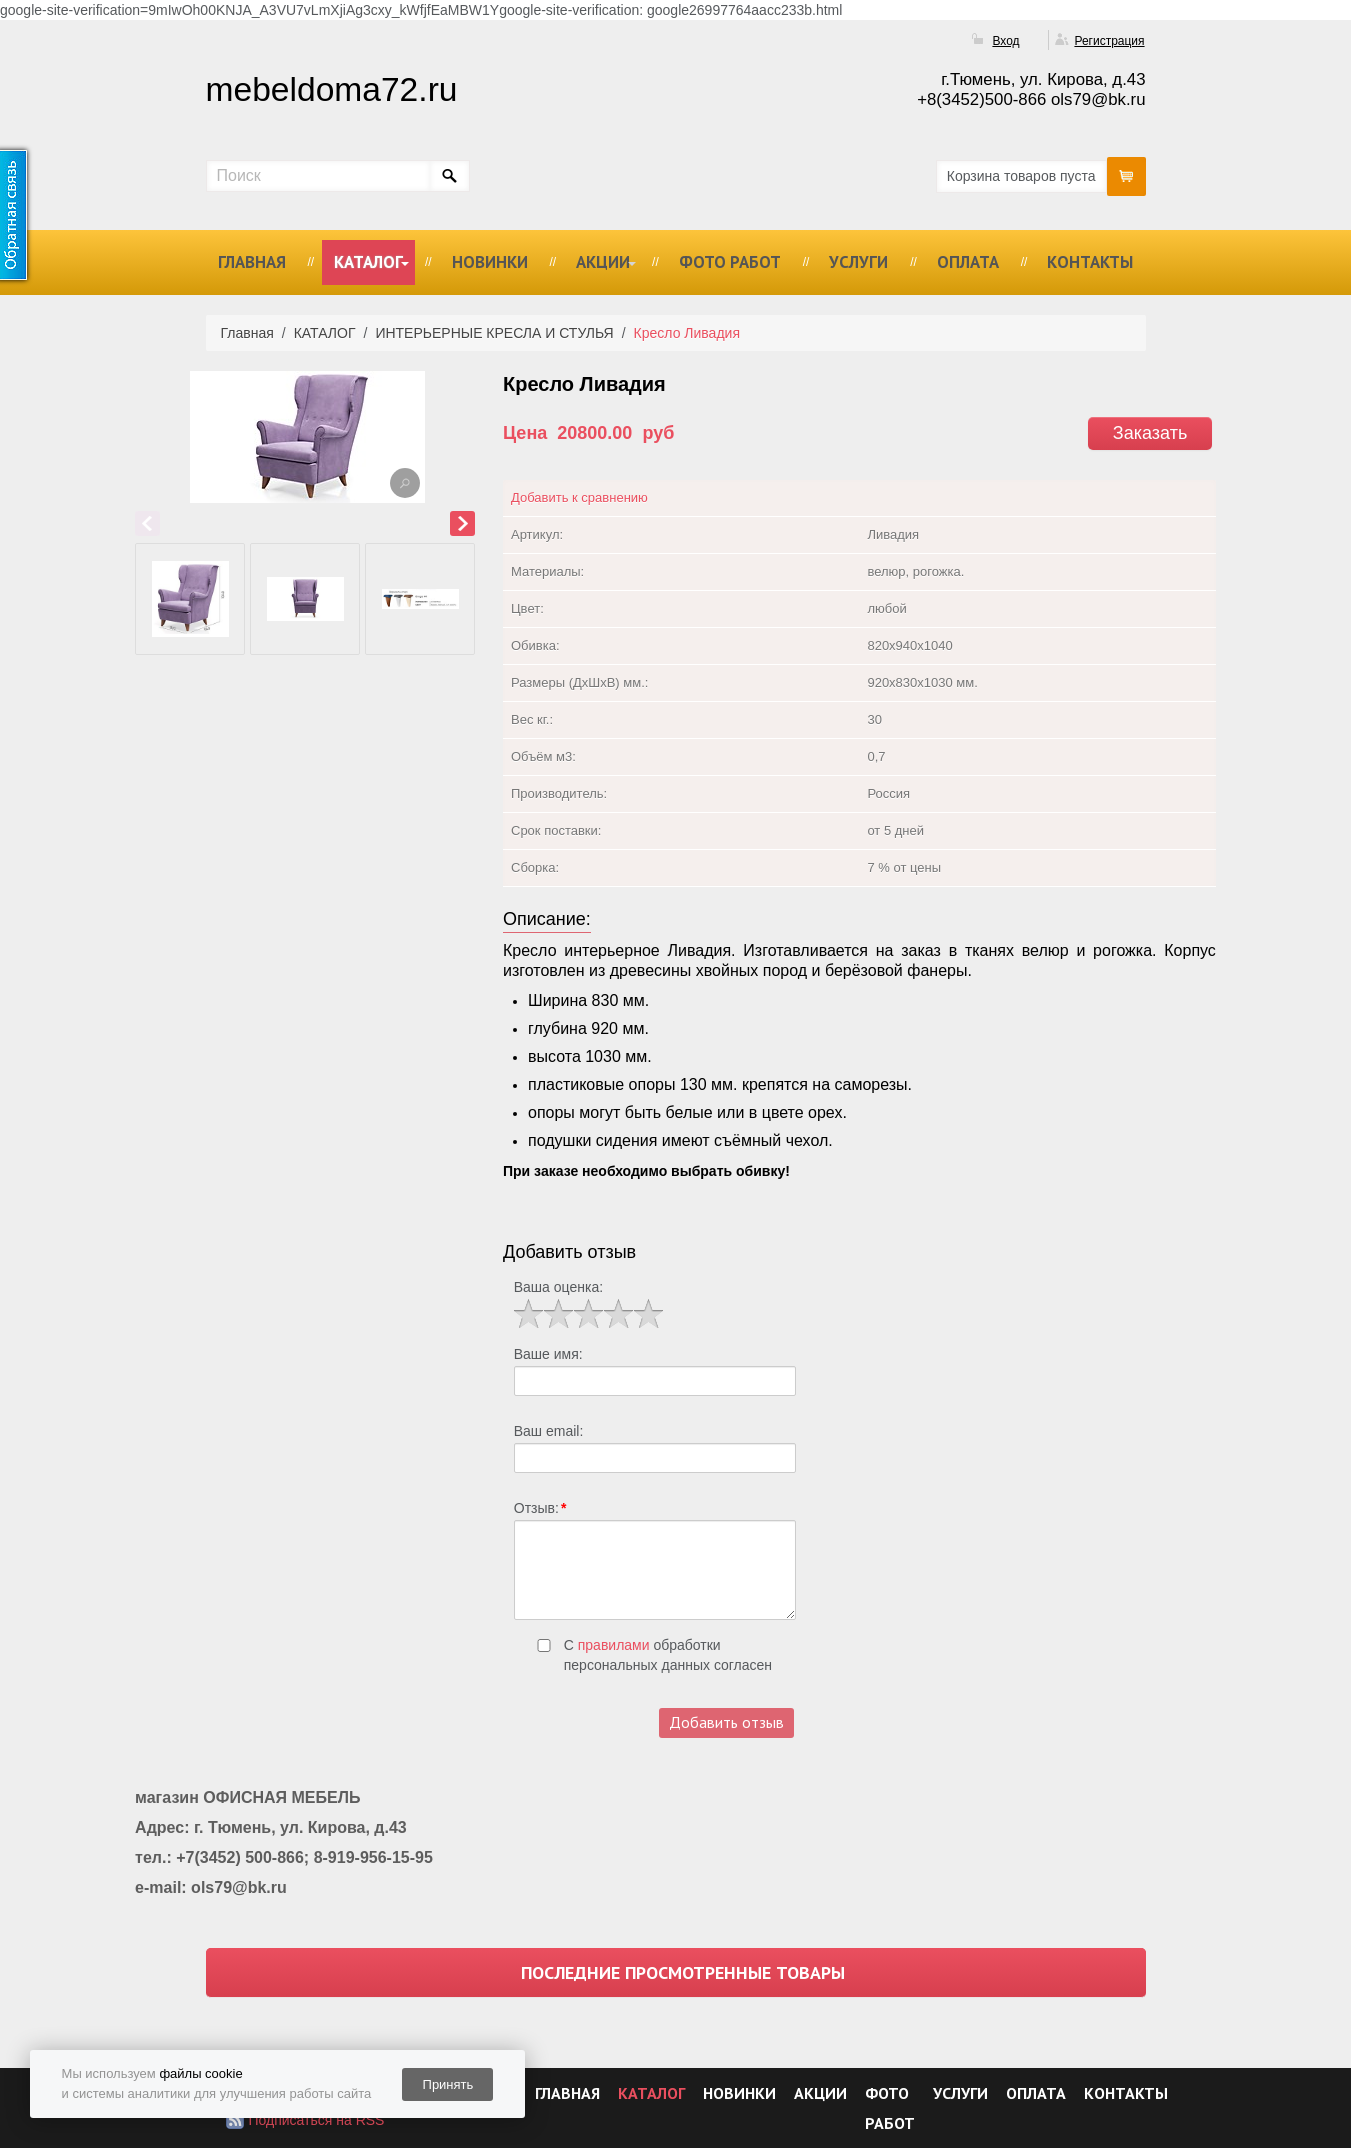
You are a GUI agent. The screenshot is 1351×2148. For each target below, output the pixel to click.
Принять (448, 2084)
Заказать (1150, 433)
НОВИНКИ (490, 262)
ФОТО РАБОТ (730, 262)
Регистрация (1109, 41)
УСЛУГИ (858, 262)
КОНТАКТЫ (1090, 262)
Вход (1005, 41)
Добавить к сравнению (579, 497)
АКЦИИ (603, 262)
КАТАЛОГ (368, 262)
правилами (614, 1645)
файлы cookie (200, 2073)
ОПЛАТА (968, 262)
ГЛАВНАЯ (252, 262)
